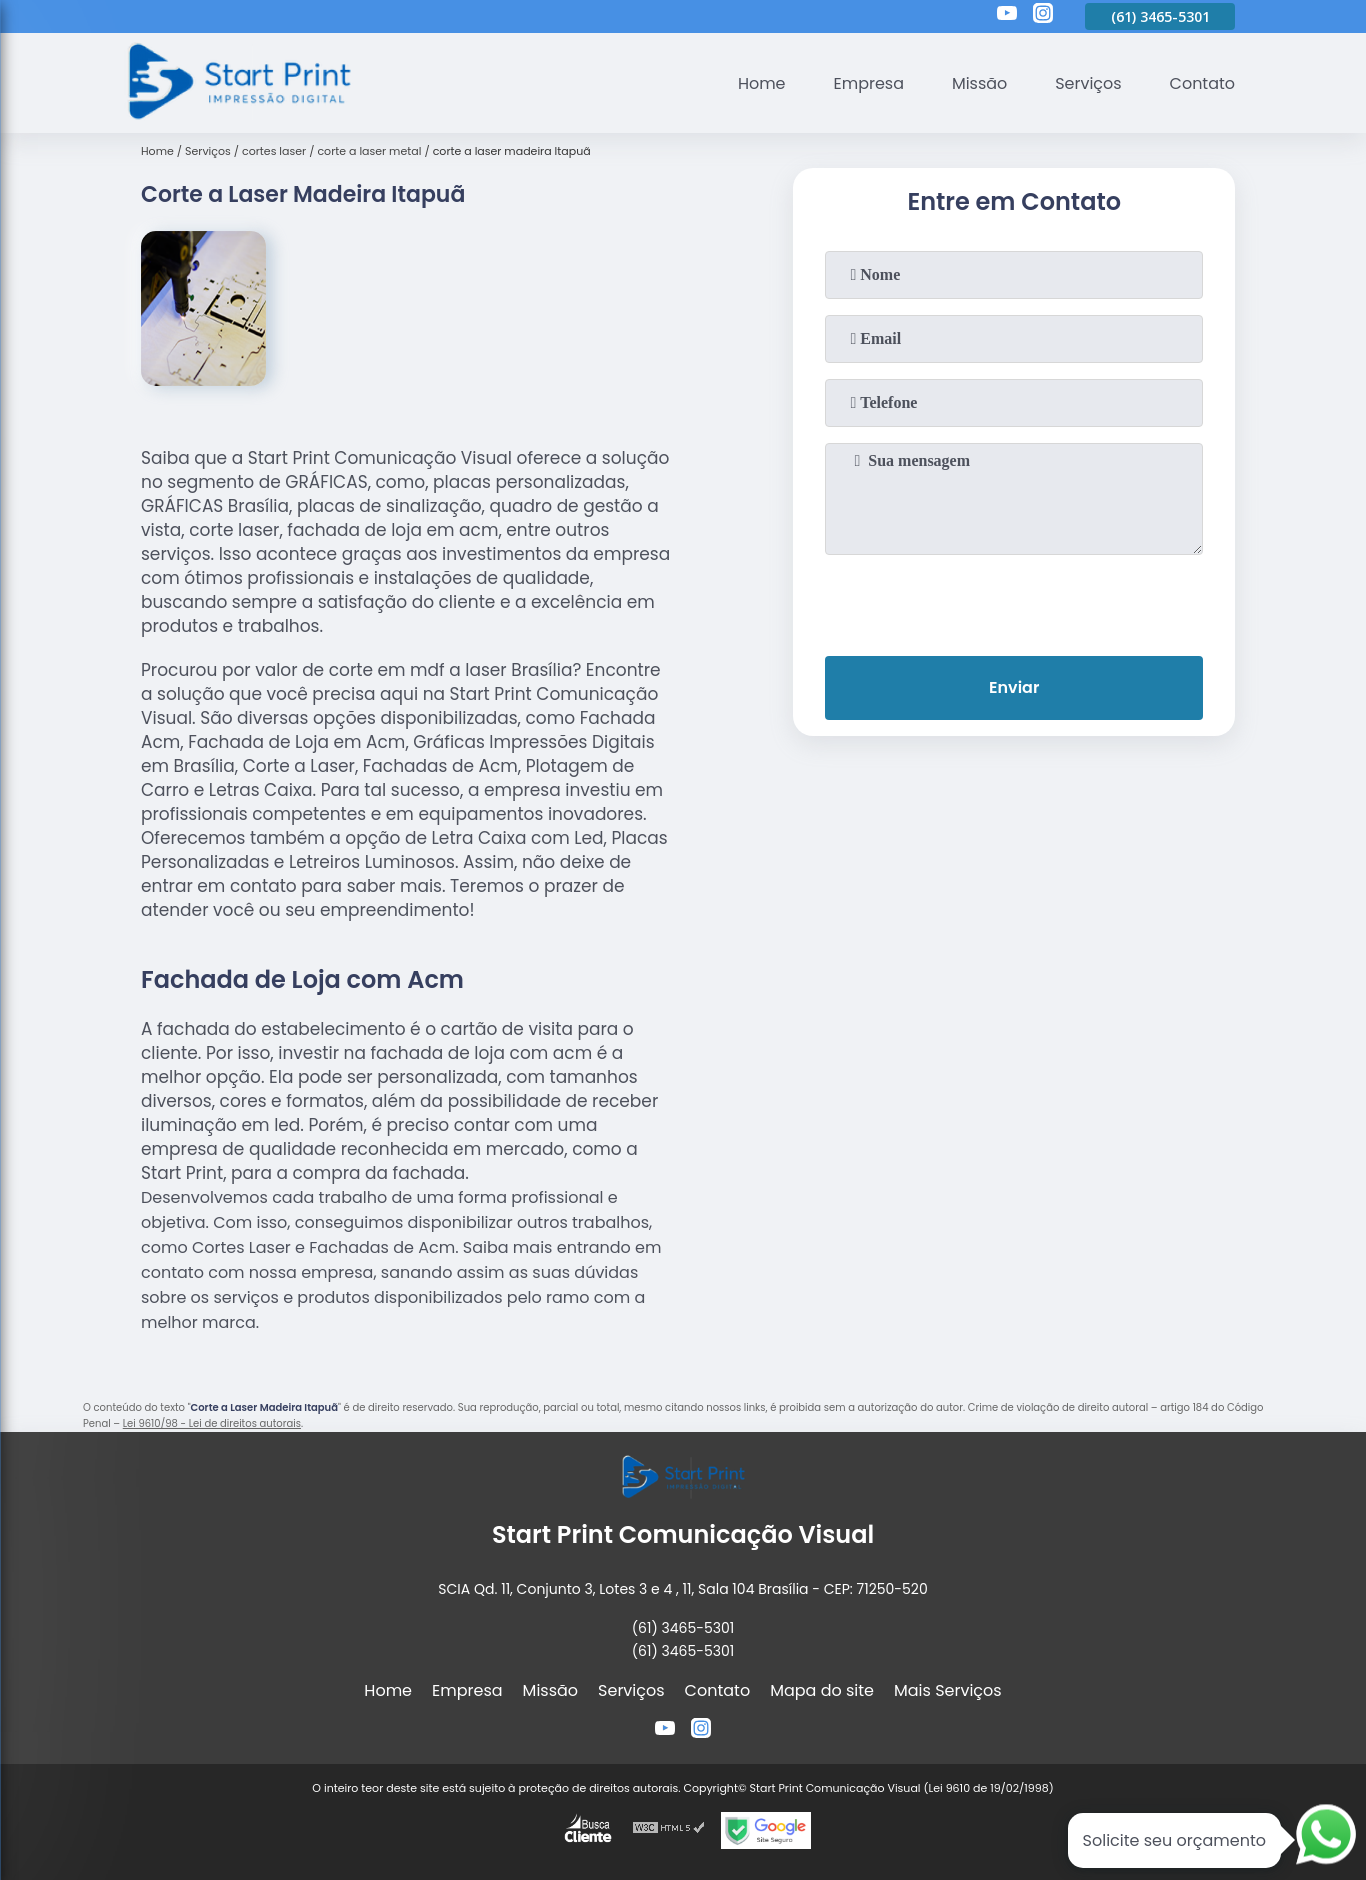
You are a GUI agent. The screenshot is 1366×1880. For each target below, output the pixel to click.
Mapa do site (822, 1690)
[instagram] (1043, 16)
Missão (978, 83)
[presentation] (1014, 601)
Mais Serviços (948, 1690)
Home (761, 83)
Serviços (1088, 83)
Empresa (868, 83)
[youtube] (1007, 16)
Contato (1202, 83)
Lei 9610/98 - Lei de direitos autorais (212, 1423)
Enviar (1014, 687)
